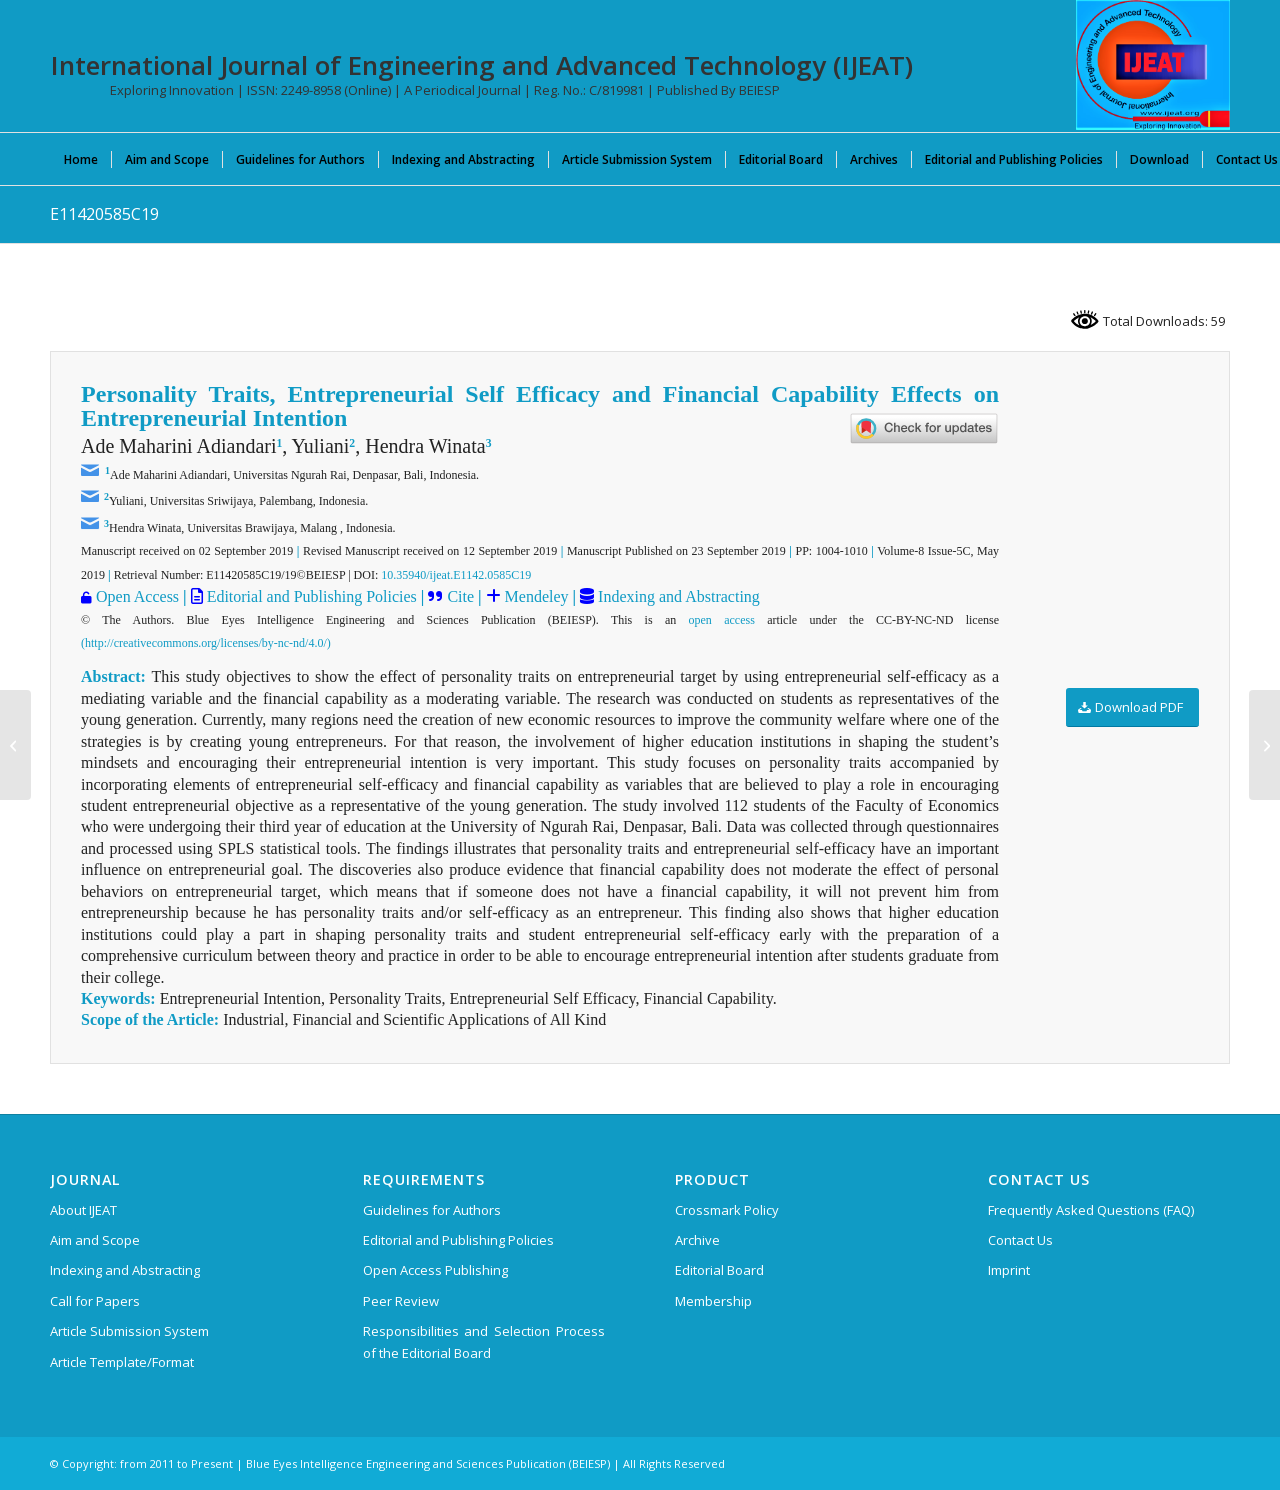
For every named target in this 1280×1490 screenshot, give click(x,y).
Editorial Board (719, 1270)
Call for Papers (95, 1301)
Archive (697, 1240)
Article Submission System (129, 1331)
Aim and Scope (95, 1240)
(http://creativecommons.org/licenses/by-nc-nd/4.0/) (206, 643)
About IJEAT (83, 1210)
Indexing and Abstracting (677, 596)
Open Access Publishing (435, 1270)
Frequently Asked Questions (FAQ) (1091, 1210)
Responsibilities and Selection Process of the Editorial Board (484, 1341)
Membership (713, 1301)
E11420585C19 (104, 214)
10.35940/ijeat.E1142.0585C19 (456, 575)
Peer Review (401, 1301)
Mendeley (535, 596)
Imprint (1009, 1270)
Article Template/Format (122, 1362)
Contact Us (1020, 1240)
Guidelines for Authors (432, 1210)
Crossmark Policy (727, 1210)
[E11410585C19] (15, 745)
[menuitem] (81, 159)
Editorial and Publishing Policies (310, 596)
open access (722, 620)
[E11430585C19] (1264, 745)
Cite (460, 596)
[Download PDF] (1132, 707)
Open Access (137, 596)
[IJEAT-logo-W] (1153, 65)
